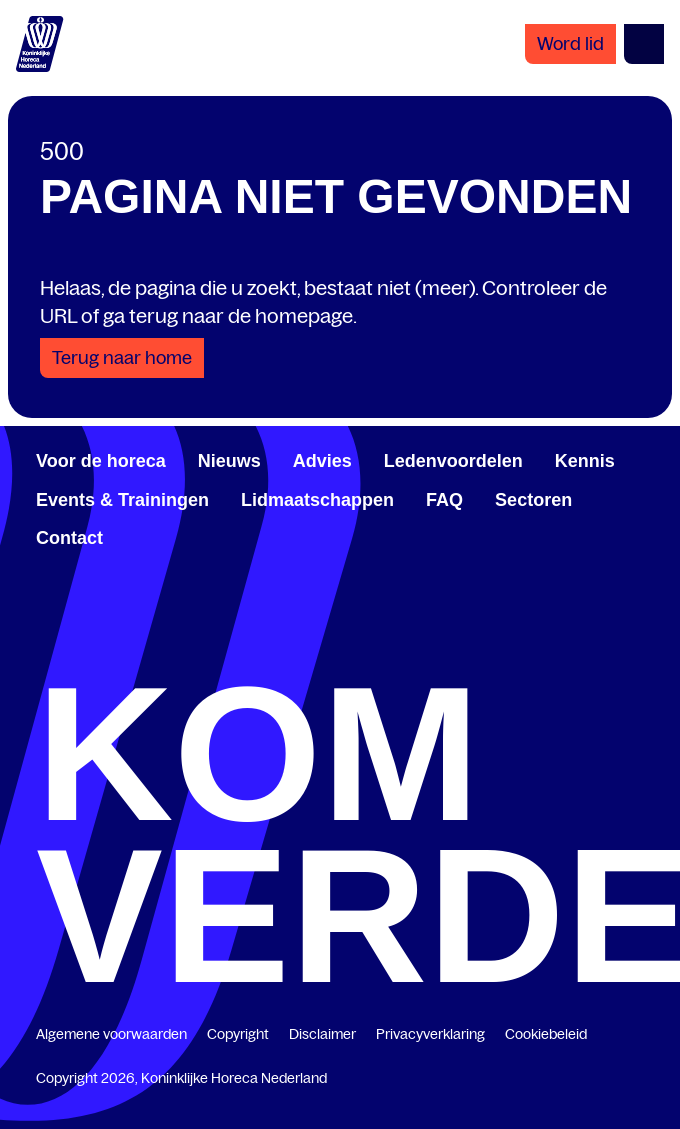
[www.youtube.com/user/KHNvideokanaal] (488, 654)
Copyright (238, 1034)
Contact (69, 538)
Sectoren (533, 500)
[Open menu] (644, 44)
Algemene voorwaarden (111, 1034)
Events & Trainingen (122, 500)
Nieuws (229, 461)
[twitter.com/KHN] (340, 654)
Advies (322, 461)
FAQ (444, 500)
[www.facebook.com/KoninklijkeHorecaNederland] (44, 654)
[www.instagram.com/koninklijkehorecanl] (636, 654)
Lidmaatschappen (317, 500)
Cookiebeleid (546, 1034)
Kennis (585, 461)
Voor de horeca (101, 461)
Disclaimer (322, 1034)
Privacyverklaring (430, 1034)
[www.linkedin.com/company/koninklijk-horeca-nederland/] (192, 654)
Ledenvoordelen (453, 461)
